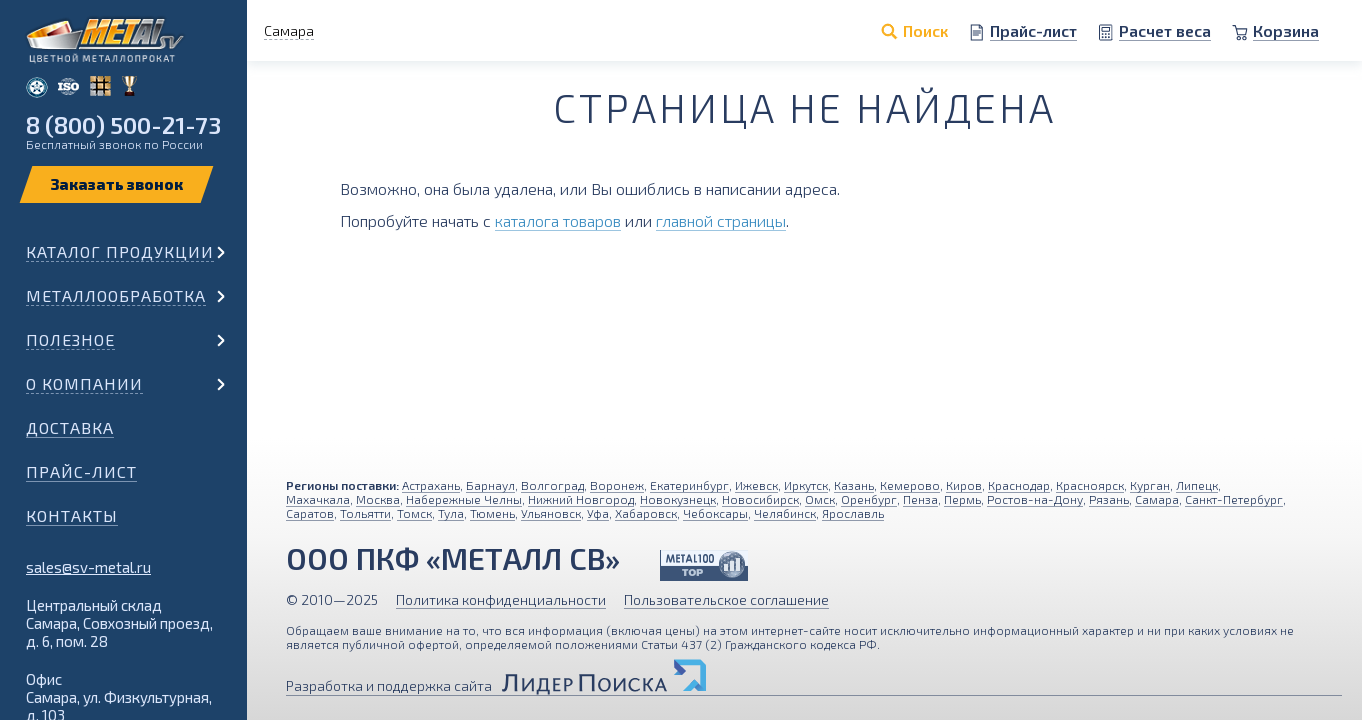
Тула (451, 513)
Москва (378, 499)
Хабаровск (646, 513)
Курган (1150, 485)
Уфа (598, 513)
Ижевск (756, 485)
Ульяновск (551, 513)
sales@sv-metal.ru (88, 567)
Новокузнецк (678, 499)
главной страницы (721, 220)
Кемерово (910, 485)
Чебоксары (715, 513)
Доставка (70, 427)
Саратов (310, 513)
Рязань (1109, 499)
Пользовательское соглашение (726, 599)
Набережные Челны (464, 499)
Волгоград (552, 485)
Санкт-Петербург (1234, 499)
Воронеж (617, 485)
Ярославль (853, 513)
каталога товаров (558, 220)
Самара (1157, 499)
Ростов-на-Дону (1035, 499)
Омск (820, 499)
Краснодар (1019, 485)
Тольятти (365, 513)
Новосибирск (760, 499)
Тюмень (492, 513)
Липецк (1197, 485)
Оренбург (869, 499)
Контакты (72, 515)
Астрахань (431, 485)
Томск (414, 513)
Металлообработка (116, 295)
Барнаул (490, 485)
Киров (964, 485)
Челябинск (785, 513)
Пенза (920, 499)
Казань (854, 485)
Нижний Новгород (581, 499)
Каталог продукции (120, 251)
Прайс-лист (81, 471)
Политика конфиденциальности (501, 599)
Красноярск (1090, 485)
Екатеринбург (689, 485)
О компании (84, 383)
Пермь (962, 499)
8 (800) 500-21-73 (123, 124)
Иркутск (806, 485)
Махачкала (318, 499)
